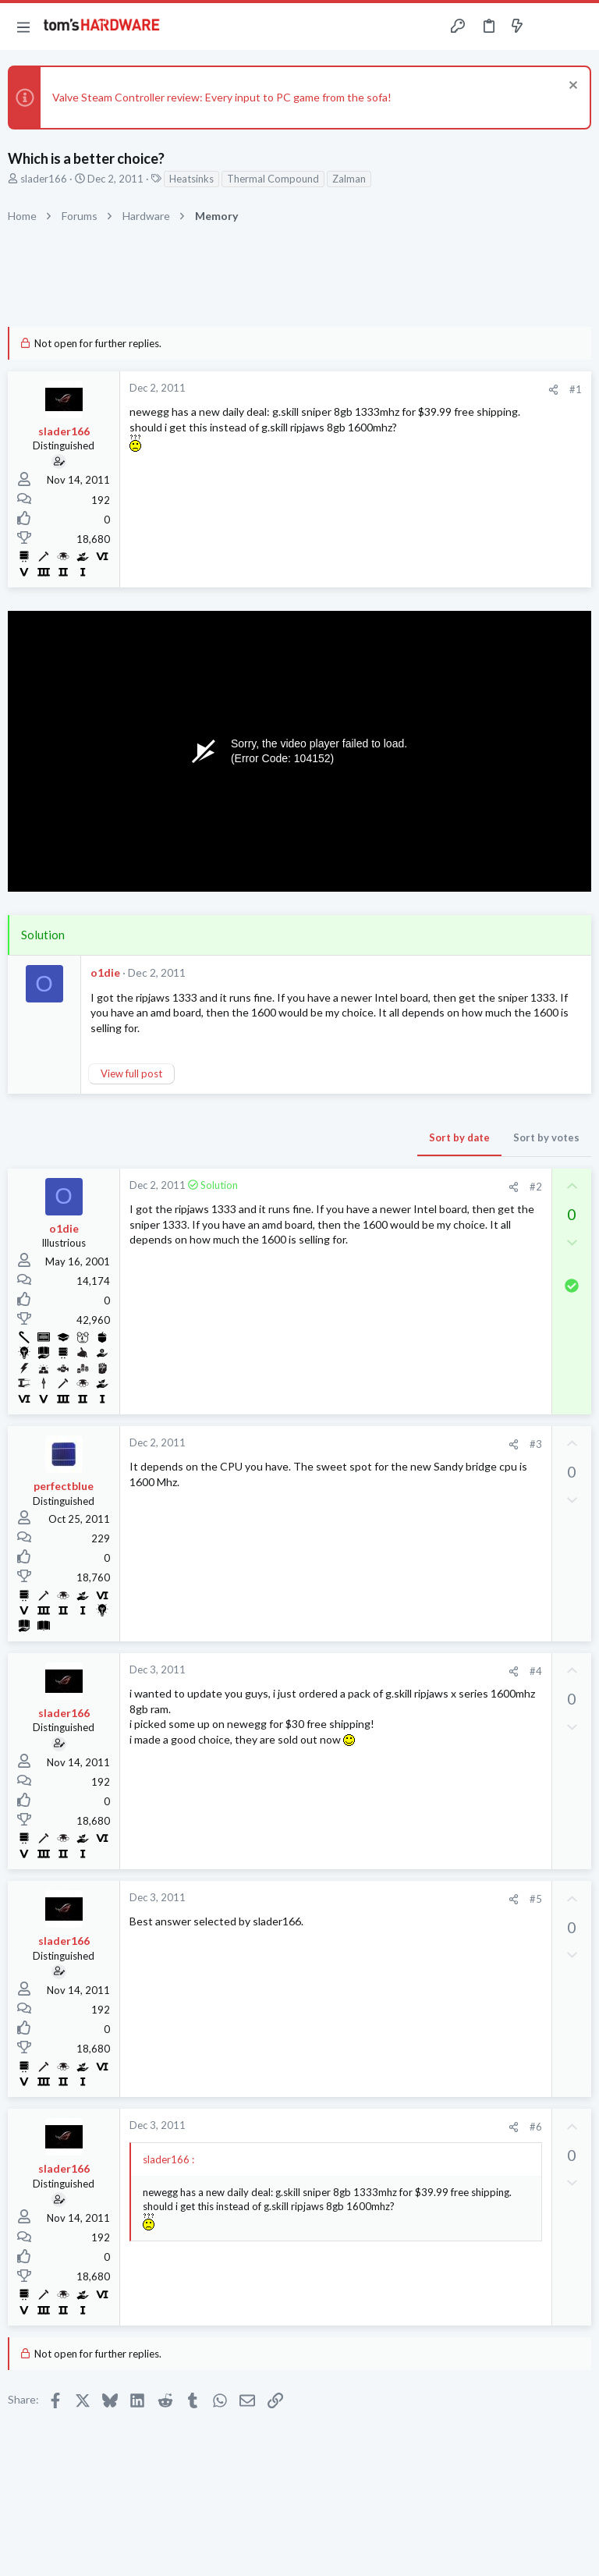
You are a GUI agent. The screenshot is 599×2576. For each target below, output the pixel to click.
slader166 (43, 178)
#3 (536, 1444)
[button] (23, 26)
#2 (536, 1186)
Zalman (349, 178)
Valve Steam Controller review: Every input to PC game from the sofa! (222, 97)
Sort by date (459, 1137)
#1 (575, 389)
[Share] (553, 389)
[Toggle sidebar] (547, 26)
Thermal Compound (273, 178)
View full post (131, 1073)
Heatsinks (191, 178)
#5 (536, 1899)
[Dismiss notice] (571, 87)
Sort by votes (546, 1137)
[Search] (578, 27)
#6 (536, 2126)
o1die (105, 972)
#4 (536, 1671)
